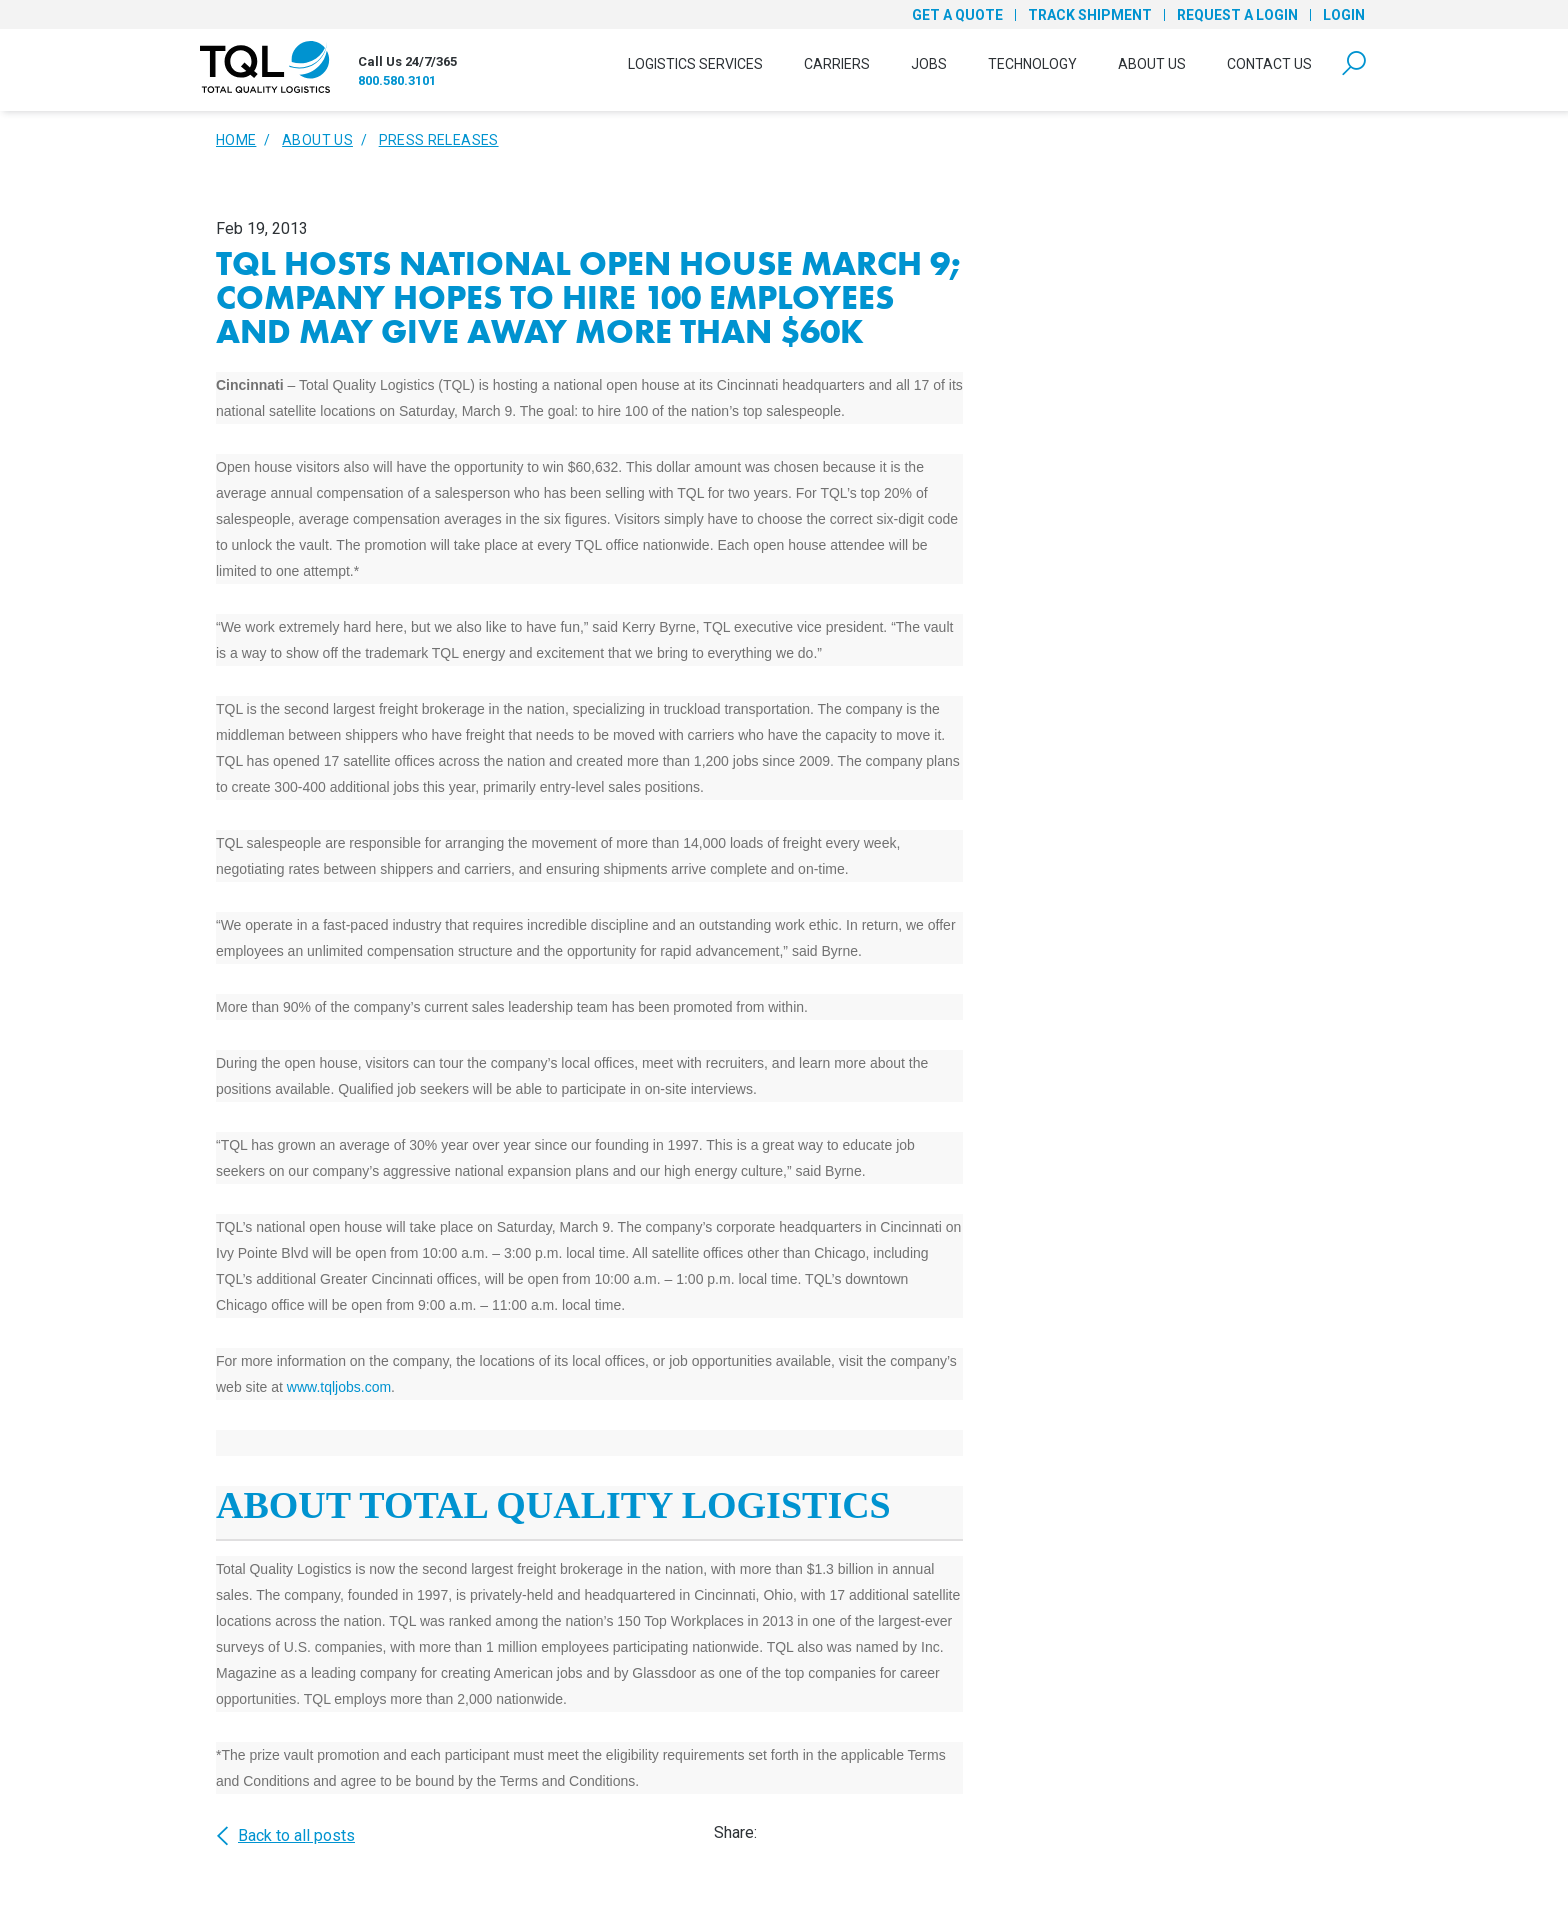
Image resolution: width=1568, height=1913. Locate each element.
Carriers (837, 64)
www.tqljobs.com (339, 1387)
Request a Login (1237, 15)
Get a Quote (957, 15)
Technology (1032, 64)
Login (1344, 15)
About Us (1152, 64)
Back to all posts (285, 1836)
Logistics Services (695, 64)
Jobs (929, 64)
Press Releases (439, 140)
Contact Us (1269, 64)
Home (236, 140)
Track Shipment (1090, 15)
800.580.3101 (397, 80)
